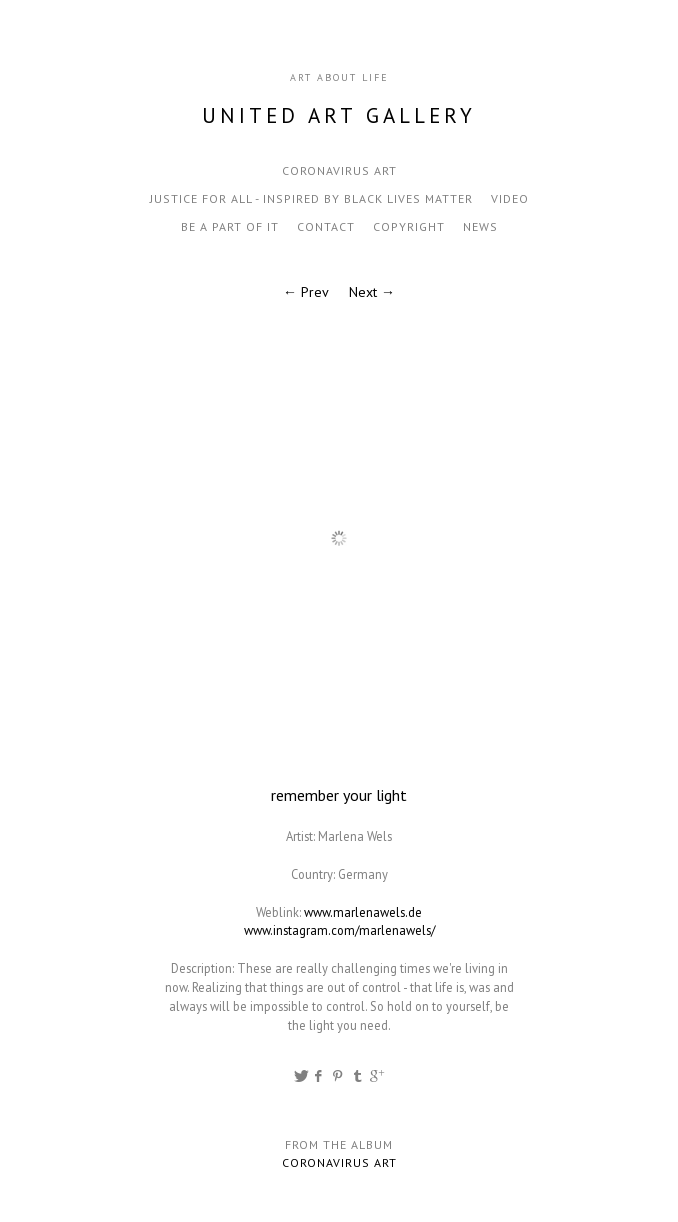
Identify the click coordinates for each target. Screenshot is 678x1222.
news (480, 226)
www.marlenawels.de (363, 912)
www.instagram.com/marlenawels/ (339, 930)
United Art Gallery (339, 115)
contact (326, 226)
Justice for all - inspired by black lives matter (311, 198)
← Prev (306, 292)
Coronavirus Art (339, 170)
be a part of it (230, 226)
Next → (372, 292)
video (510, 198)
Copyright (409, 226)
